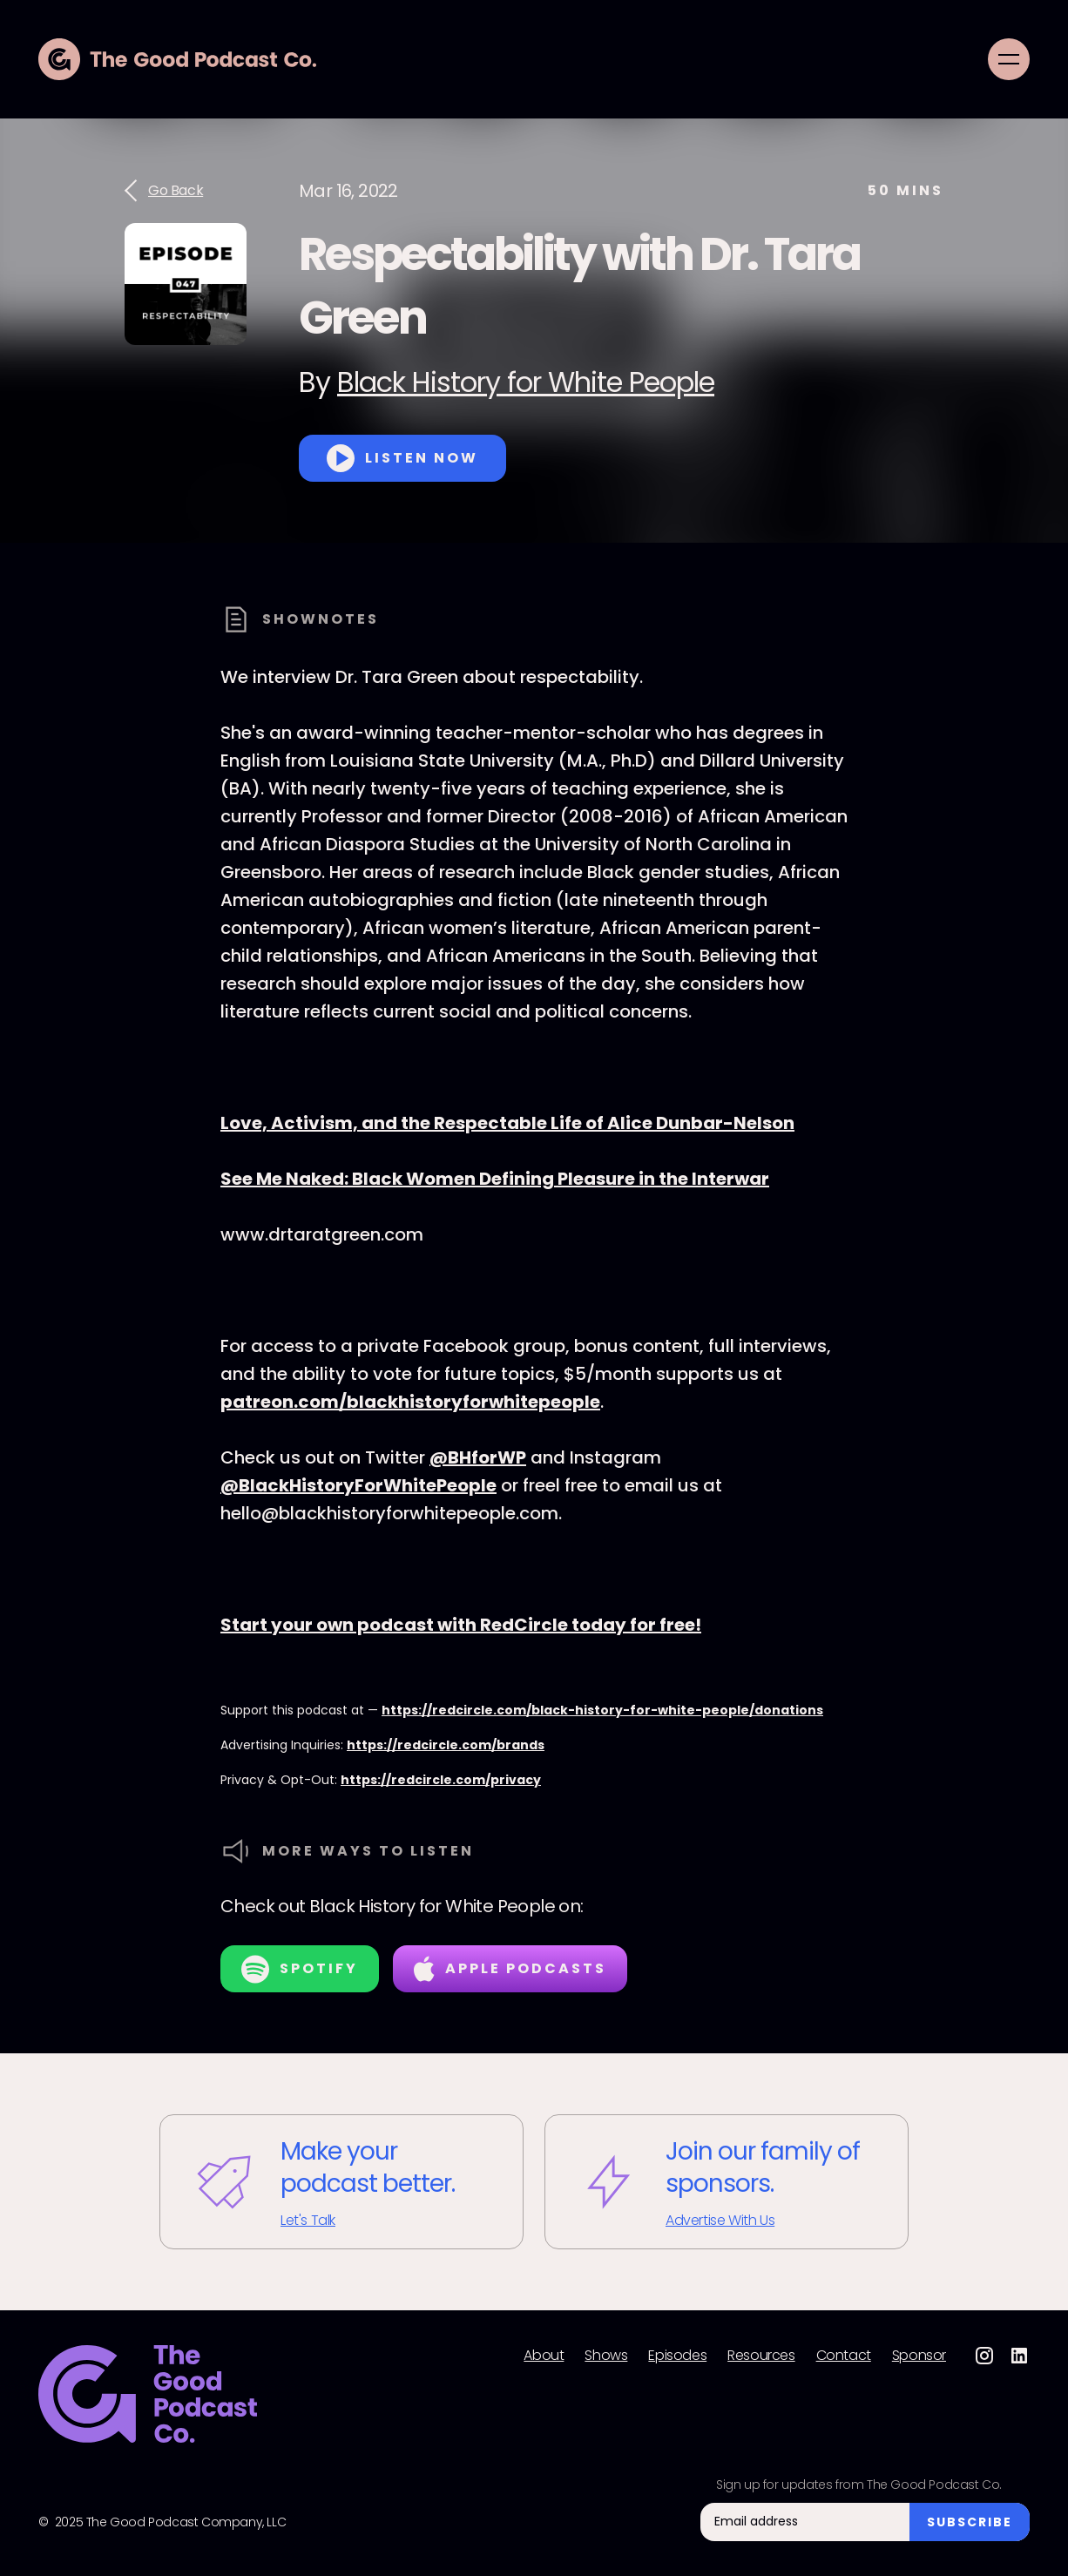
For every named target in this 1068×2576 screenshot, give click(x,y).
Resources (760, 2356)
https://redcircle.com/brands (445, 1745)
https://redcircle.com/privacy (441, 1779)
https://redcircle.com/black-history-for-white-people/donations (602, 1710)
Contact (843, 2356)
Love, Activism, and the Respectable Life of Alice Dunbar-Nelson (507, 1123)
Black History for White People (525, 382)
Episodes (677, 2356)
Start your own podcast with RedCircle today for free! (460, 1625)
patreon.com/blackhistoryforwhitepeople (410, 1401)
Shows (606, 2356)
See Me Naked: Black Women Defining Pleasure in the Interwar (494, 1178)
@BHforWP (477, 1457)
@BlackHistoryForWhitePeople (358, 1485)
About (544, 2356)
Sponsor (919, 2356)
